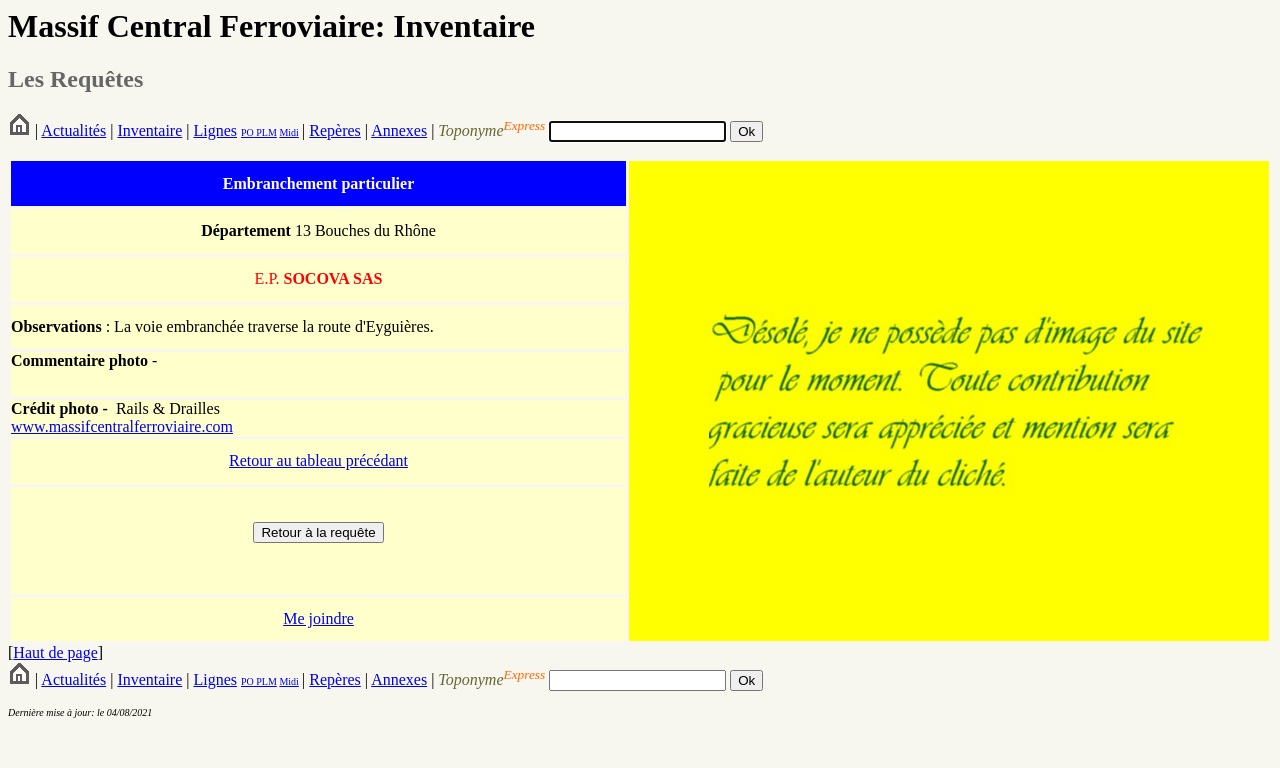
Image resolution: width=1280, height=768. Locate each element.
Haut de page (55, 652)
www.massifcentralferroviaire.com (122, 426)
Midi (288, 132)
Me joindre (318, 618)
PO (247, 132)
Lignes (215, 130)
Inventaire (149, 130)
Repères (335, 130)
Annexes (399, 130)
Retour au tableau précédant (318, 460)
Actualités (73, 130)
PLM (265, 132)
